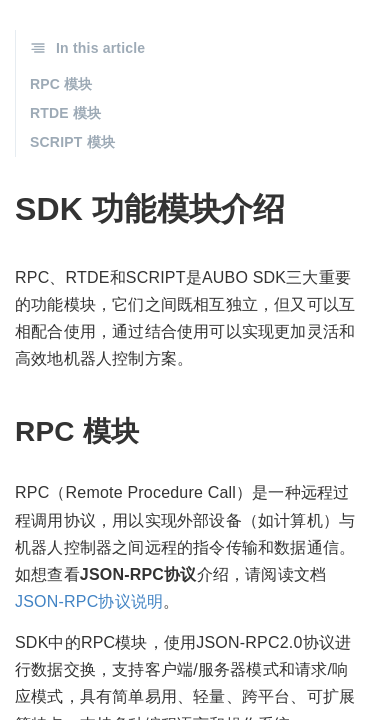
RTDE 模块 (65, 113)
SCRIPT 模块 (72, 142)
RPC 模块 (61, 84)
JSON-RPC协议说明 (89, 601)
